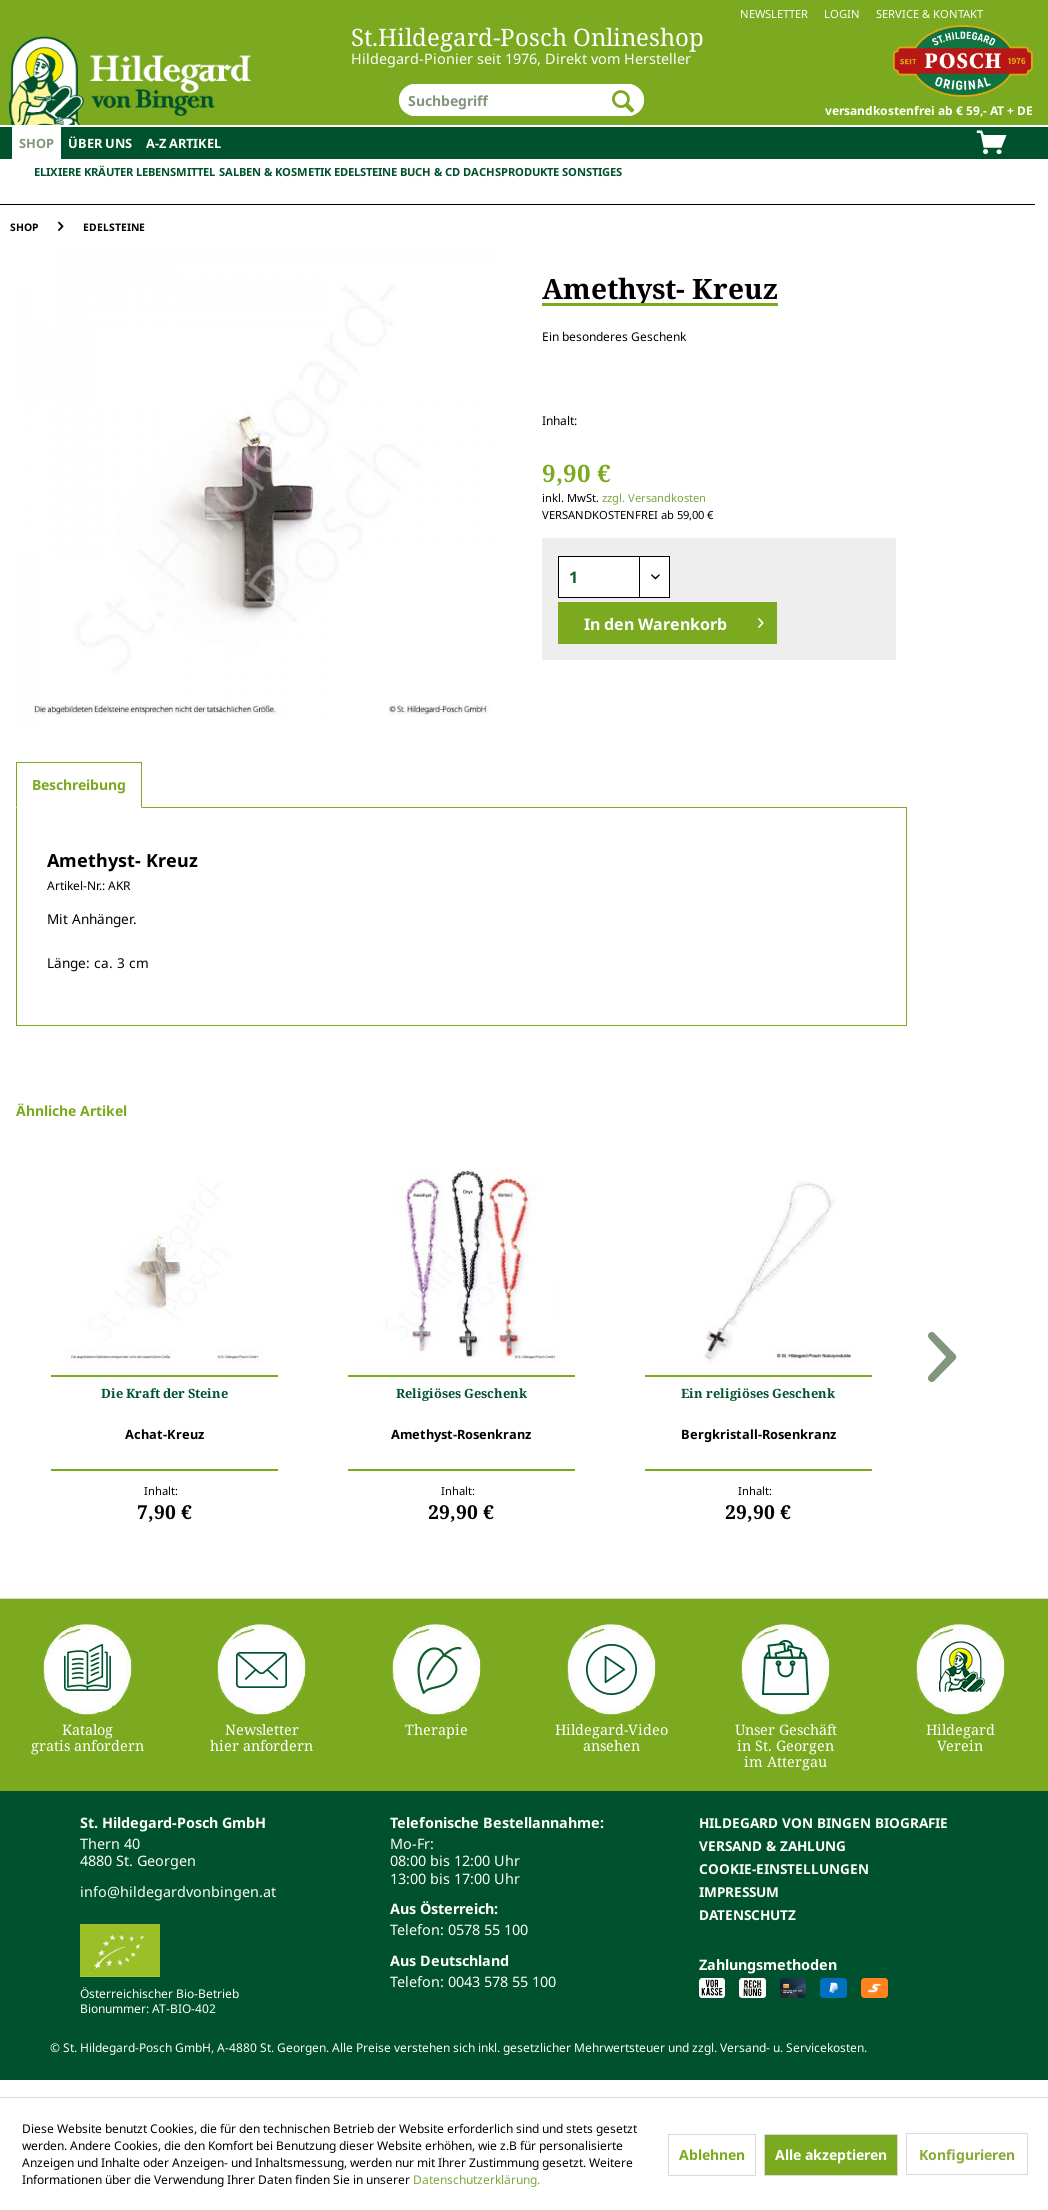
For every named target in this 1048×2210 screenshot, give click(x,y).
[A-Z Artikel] (183, 143)
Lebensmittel (175, 171)
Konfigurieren (967, 2154)
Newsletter (774, 13)
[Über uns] (100, 143)
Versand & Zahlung (772, 1845)
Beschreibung (79, 784)
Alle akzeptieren (831, 2154)
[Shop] (36, 143)
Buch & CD (430, 171)
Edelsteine (365, 171)
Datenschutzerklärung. (476, 2179)
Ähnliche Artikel (71, 1110)
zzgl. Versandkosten (654, 497)
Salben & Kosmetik (275, 171)
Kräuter (108, 171)
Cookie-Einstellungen (784, 1868)
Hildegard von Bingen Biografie (823, 1822)
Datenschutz (747, 1914)
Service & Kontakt (929, 13)
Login (842, 13)
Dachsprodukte (511, 171)
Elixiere (57, 171)
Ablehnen (712, 2154)
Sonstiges (592, 171)
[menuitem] (524, 13)
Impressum (739, 1891)
